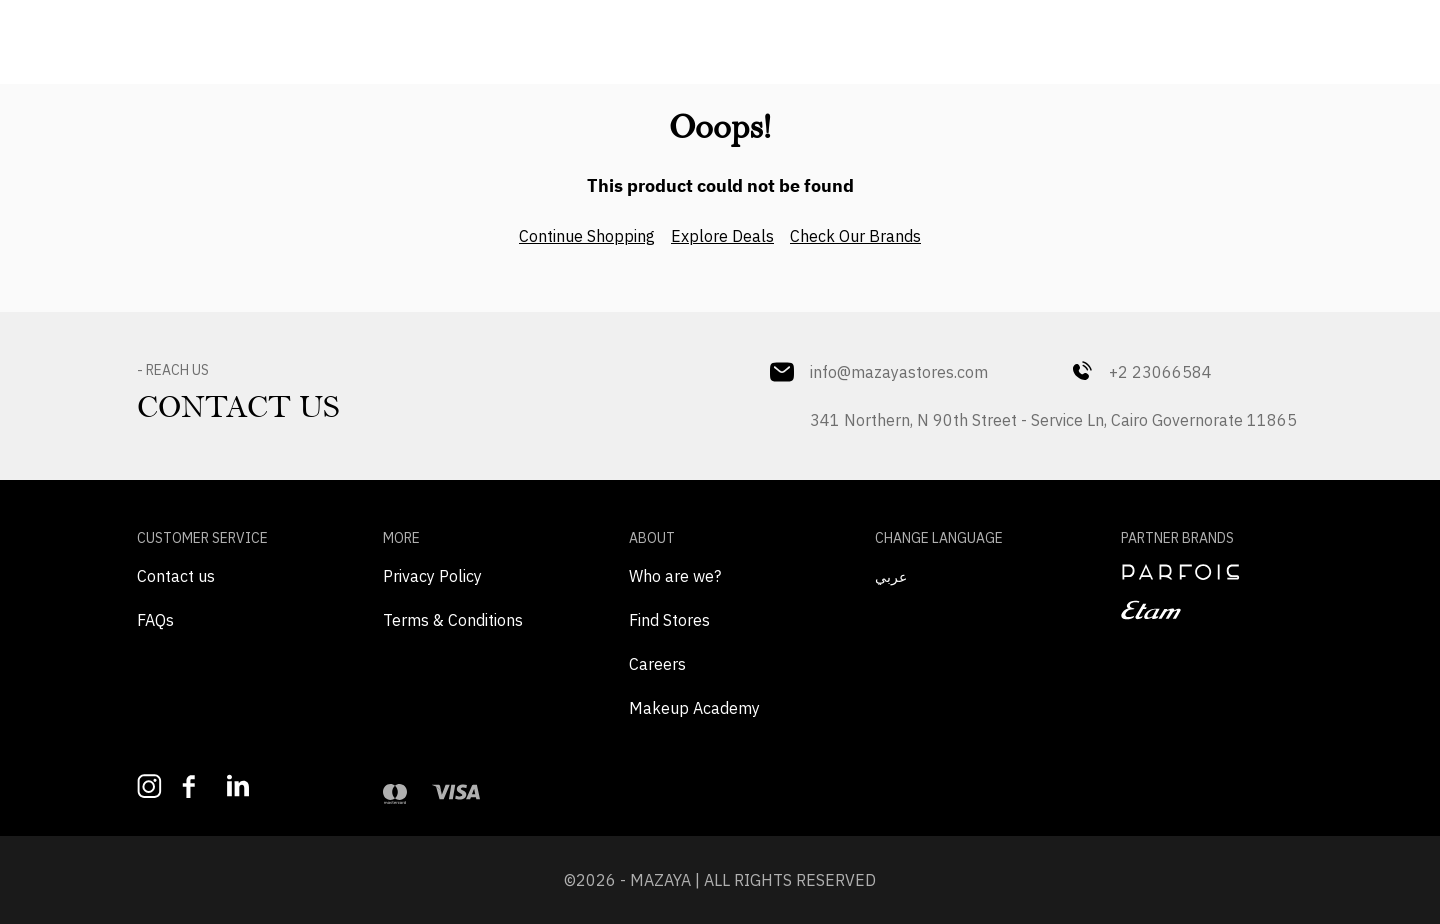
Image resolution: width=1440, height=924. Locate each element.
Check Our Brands (855, 236)
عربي (891, 577)
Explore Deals (722, 236)
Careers (657, 664)
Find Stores (669, 620)
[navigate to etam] (1212, 610)
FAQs (155, 620)
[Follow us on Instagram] (149, 786)
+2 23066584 (1140, 372)
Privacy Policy (432, 576)
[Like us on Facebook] (194, 786)
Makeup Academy (694, 708)
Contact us (176, 576)
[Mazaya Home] (720, 36)
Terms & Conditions (453, 620)
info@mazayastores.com (879, 372)
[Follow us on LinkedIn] (239, 785)
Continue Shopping (587, 236)
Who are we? (675, 576)
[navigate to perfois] (1212, 572)
